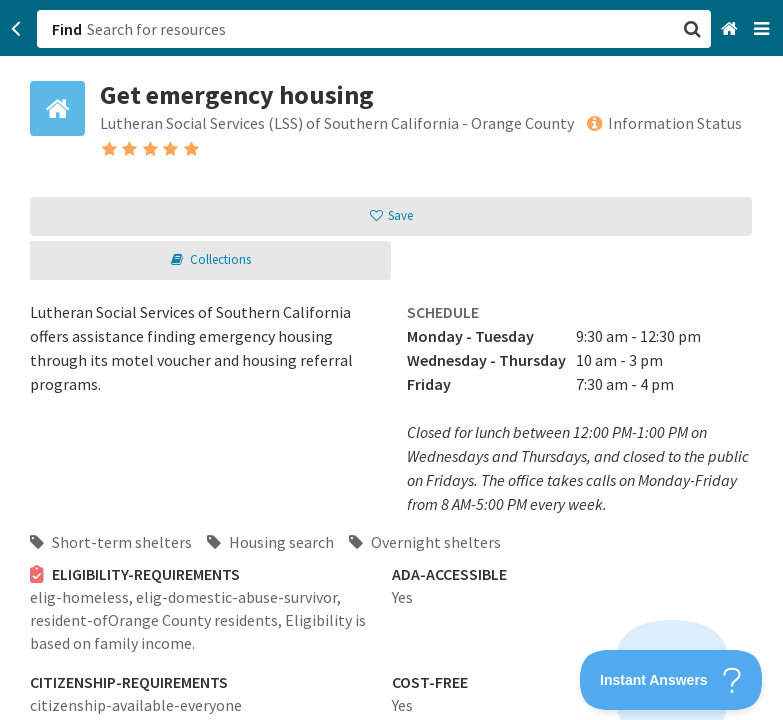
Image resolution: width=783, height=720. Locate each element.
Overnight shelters (425, 542)
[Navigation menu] (763, 29)
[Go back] (16, 29)
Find (67, 29)
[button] (391, 360)
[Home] (731, 29)
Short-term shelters (111, 542)
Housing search (270, 542)
